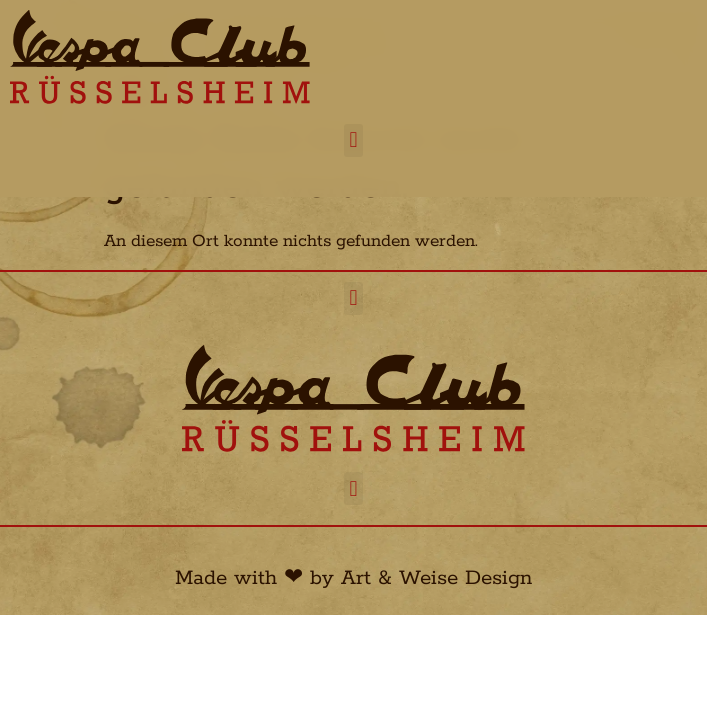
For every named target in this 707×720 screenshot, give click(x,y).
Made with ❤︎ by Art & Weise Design (353, 578)
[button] (353, 140)
